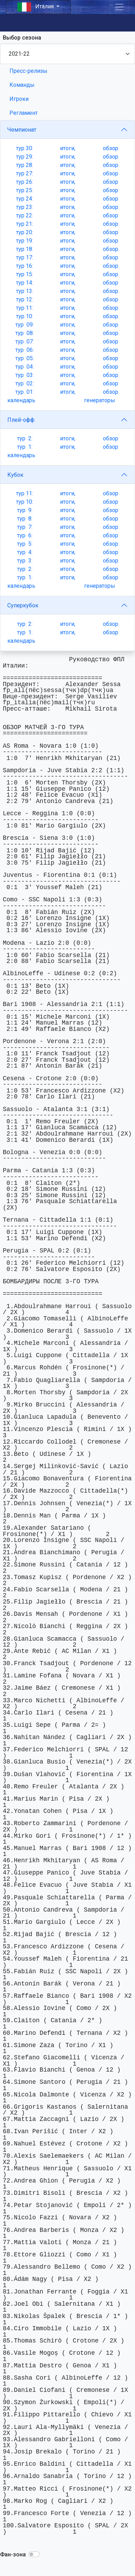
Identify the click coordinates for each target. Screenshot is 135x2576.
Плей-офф (21, 420)
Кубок (15, 475)
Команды (22, 85)
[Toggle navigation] (119, 7)
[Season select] (67, 54)
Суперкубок (22, 605)
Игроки (19, 99)
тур (24, 148)
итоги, (67, 148)
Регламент (23, 113)
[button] (34, 2554)
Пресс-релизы (28, 71)
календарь (21, 400)
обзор (110, 148)
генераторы (99, 400)
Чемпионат (21, 129)
